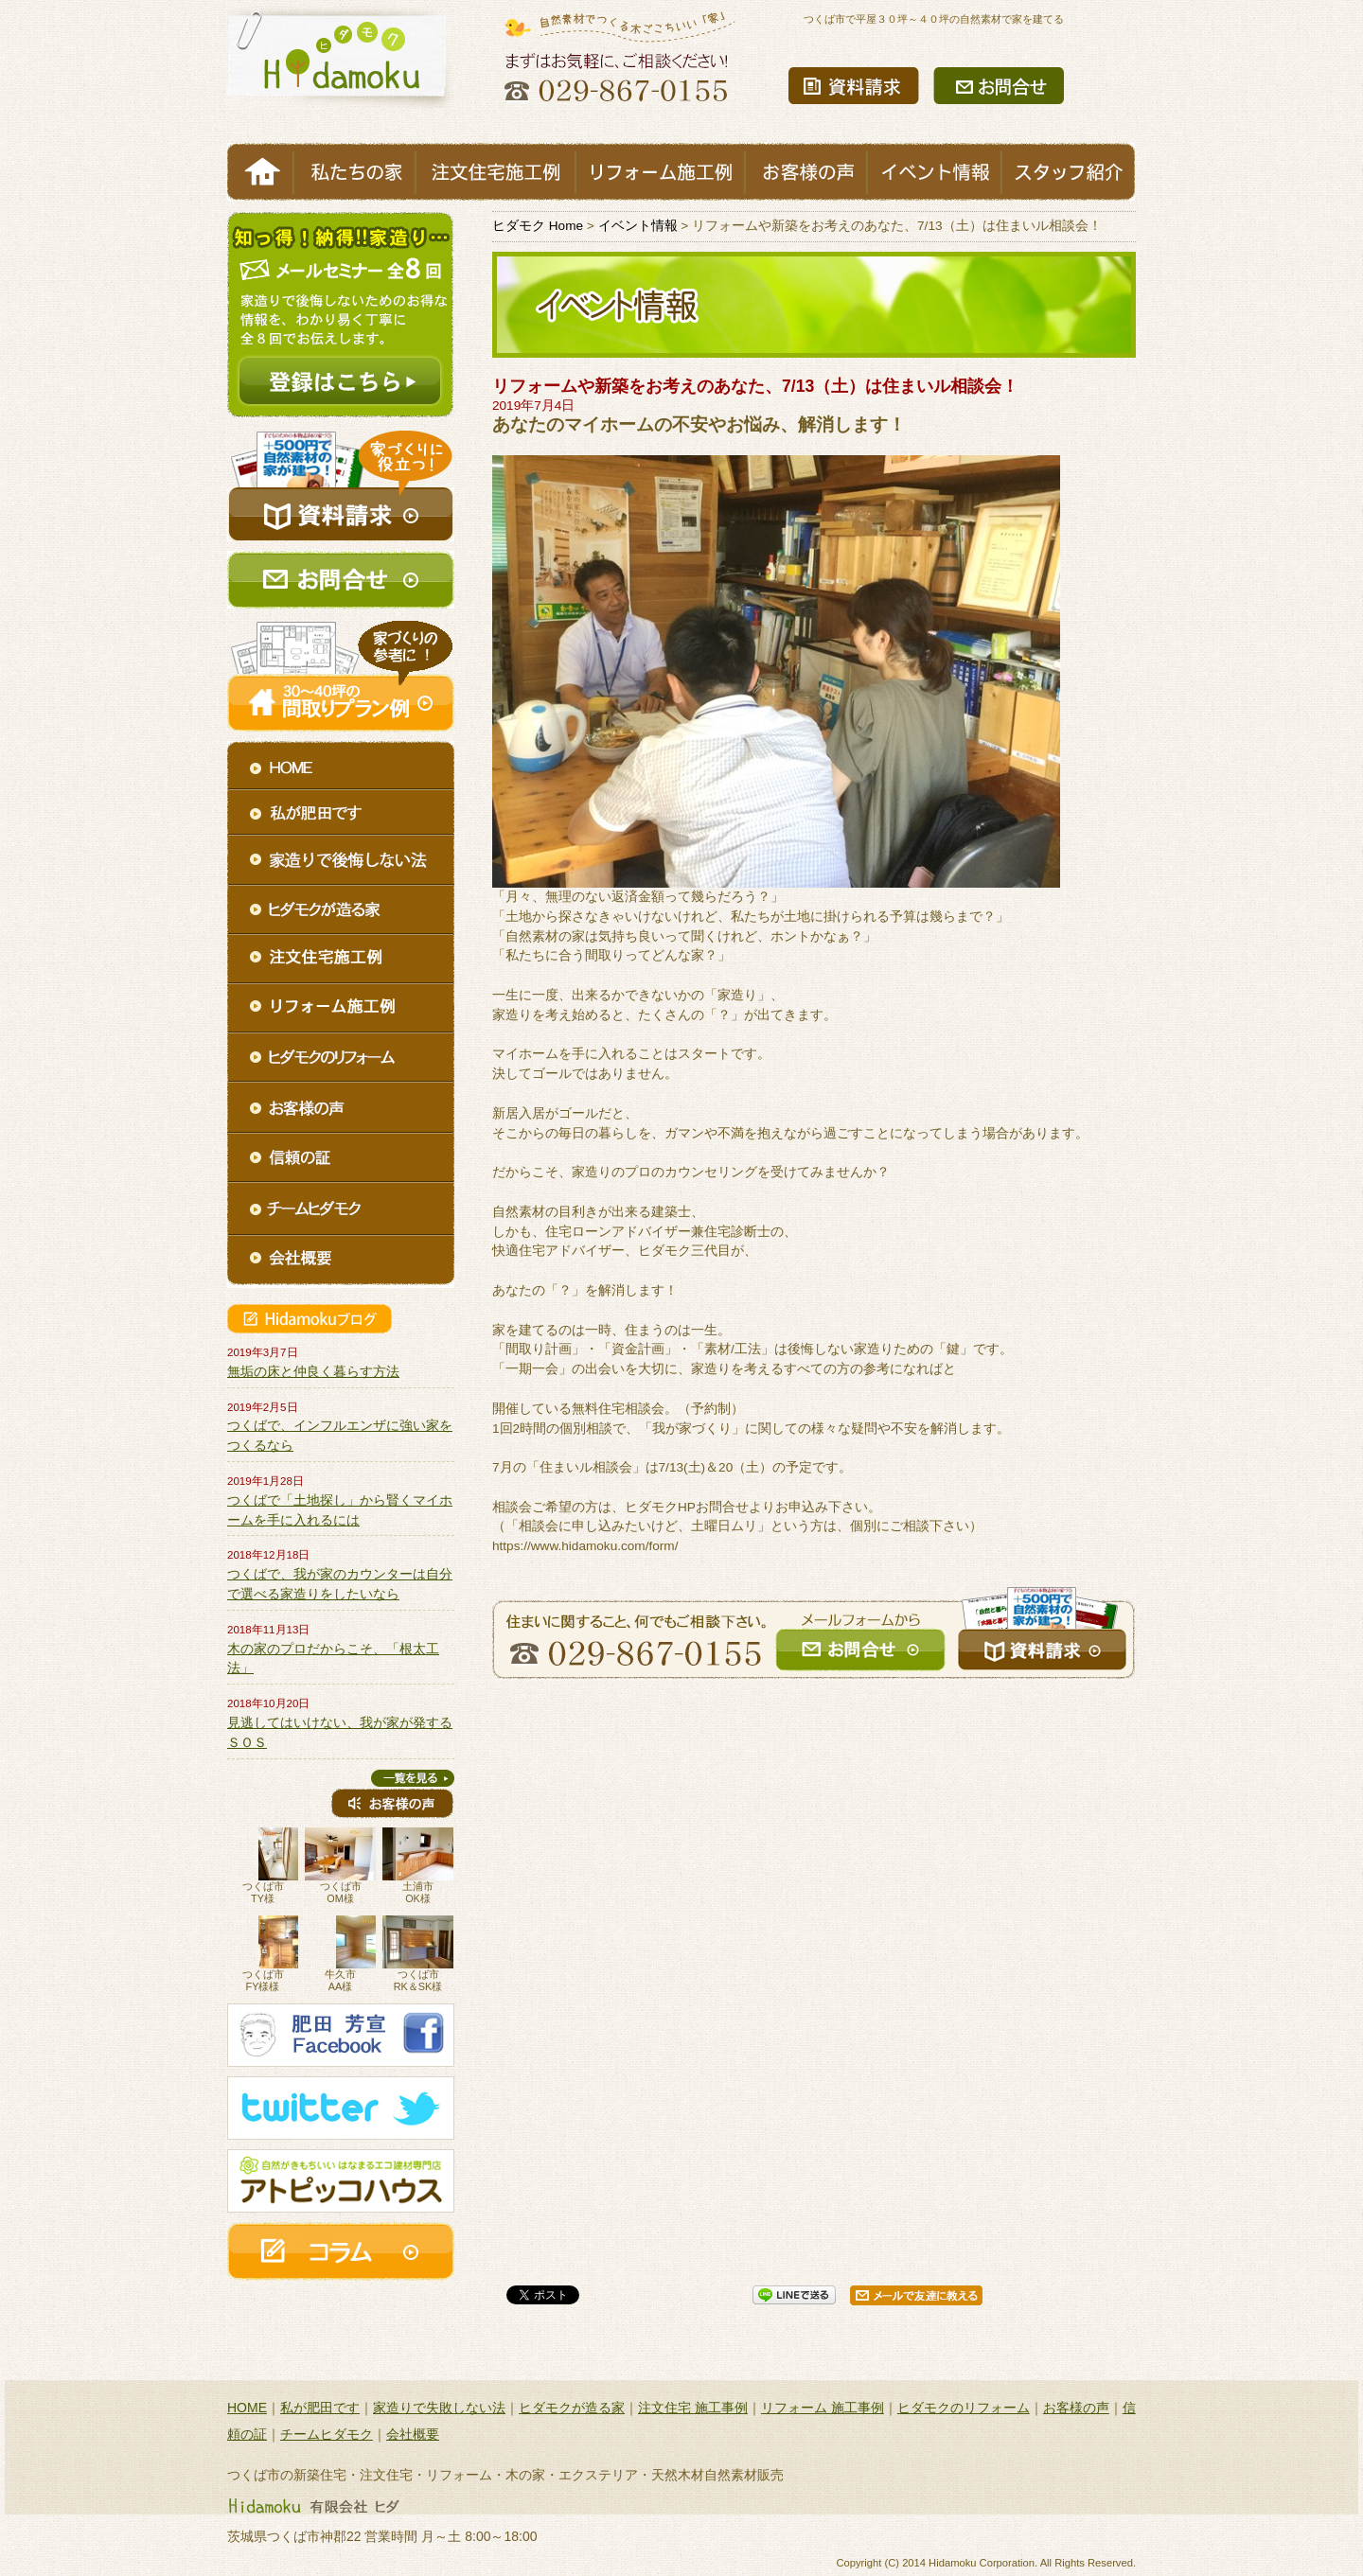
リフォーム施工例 (660, 172)
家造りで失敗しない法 (439, 2407)
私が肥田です (320, 2407)
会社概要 (412, 2434)
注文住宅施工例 (495, 172)
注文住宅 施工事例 (693, 2407)
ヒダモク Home (537, 226)
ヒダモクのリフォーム (963, 2407)
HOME (260, 172)
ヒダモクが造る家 (572, 2407)
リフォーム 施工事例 (822, 2407)
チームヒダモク (326, 2434)
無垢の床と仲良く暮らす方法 (313, 1372)
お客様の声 (806, 172)
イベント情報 (934, 172)
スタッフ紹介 (1068, 172)
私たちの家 (354, 172)
